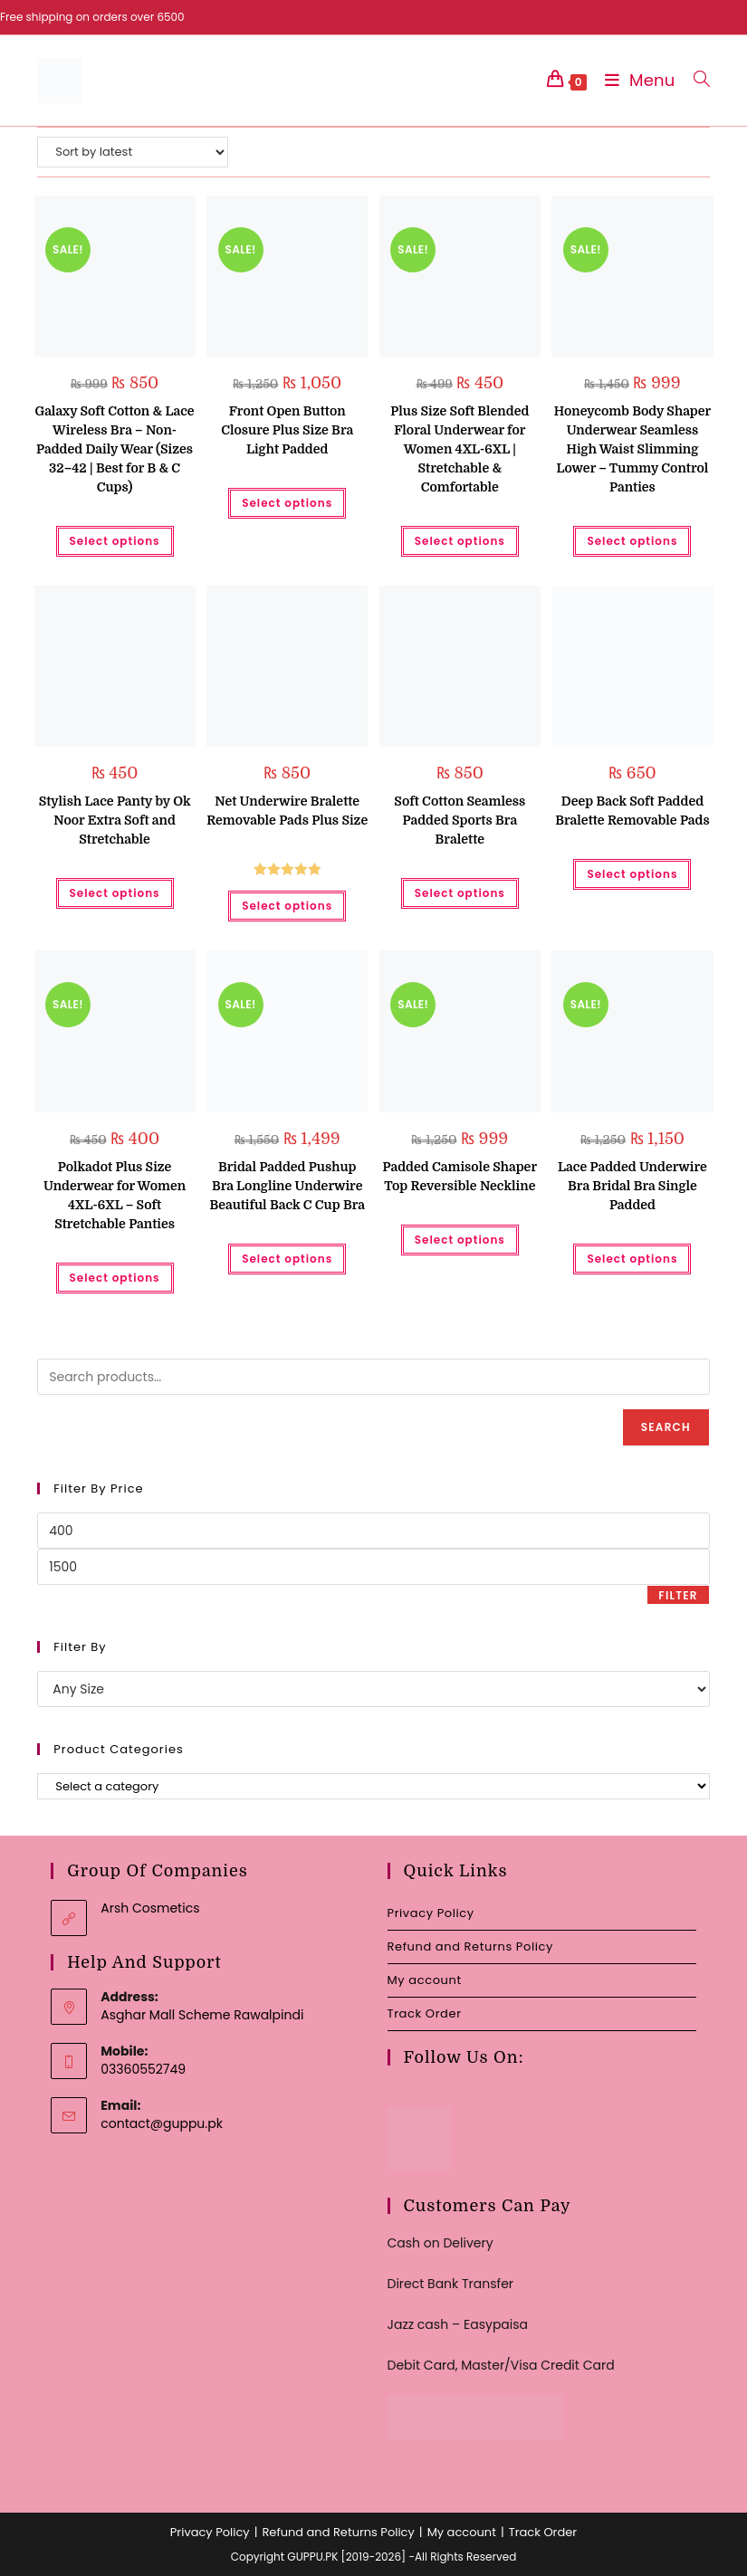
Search (666, 1427)
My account (425, 1980)
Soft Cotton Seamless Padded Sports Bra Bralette (459, 820)
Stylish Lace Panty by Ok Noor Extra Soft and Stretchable (115, 820)
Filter (677, 1595)
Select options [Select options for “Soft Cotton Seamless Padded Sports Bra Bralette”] (460, 893)
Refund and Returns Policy (470, 1946)
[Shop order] (132, 152)
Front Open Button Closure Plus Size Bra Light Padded (287, 430)
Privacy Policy (431, 1913)
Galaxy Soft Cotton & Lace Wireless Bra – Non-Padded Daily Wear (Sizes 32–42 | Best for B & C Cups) (114, 449)
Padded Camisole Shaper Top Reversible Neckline (460, 1176)
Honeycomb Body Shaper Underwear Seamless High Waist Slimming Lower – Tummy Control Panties (632, 449)
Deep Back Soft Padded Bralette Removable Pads (632, 810)
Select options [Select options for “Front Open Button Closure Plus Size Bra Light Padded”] (287, 502)
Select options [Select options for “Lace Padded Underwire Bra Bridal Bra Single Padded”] (632, 1258)
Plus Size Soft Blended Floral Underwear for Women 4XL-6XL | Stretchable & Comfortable (459, 449)
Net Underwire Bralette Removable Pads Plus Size (287, 810)
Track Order (425, 2013)
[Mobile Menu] (635, 80)
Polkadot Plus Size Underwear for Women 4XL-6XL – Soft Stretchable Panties (114, 1195)
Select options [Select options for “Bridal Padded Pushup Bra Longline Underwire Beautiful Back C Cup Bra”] (287, 1258)
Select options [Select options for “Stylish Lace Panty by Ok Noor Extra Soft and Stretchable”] (115, 893)
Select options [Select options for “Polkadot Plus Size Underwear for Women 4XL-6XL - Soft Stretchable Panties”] (115, 1277)
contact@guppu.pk (162, 2123)
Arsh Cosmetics (150, 1908)
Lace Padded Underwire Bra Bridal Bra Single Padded (632, 1185)
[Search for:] (695, 80)
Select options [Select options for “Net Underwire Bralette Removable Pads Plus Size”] (287, 905)
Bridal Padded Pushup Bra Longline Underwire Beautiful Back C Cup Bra (287, 1185)
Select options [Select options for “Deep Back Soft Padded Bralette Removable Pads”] (632, 874)
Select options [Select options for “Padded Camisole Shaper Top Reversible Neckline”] (460, 1239)
